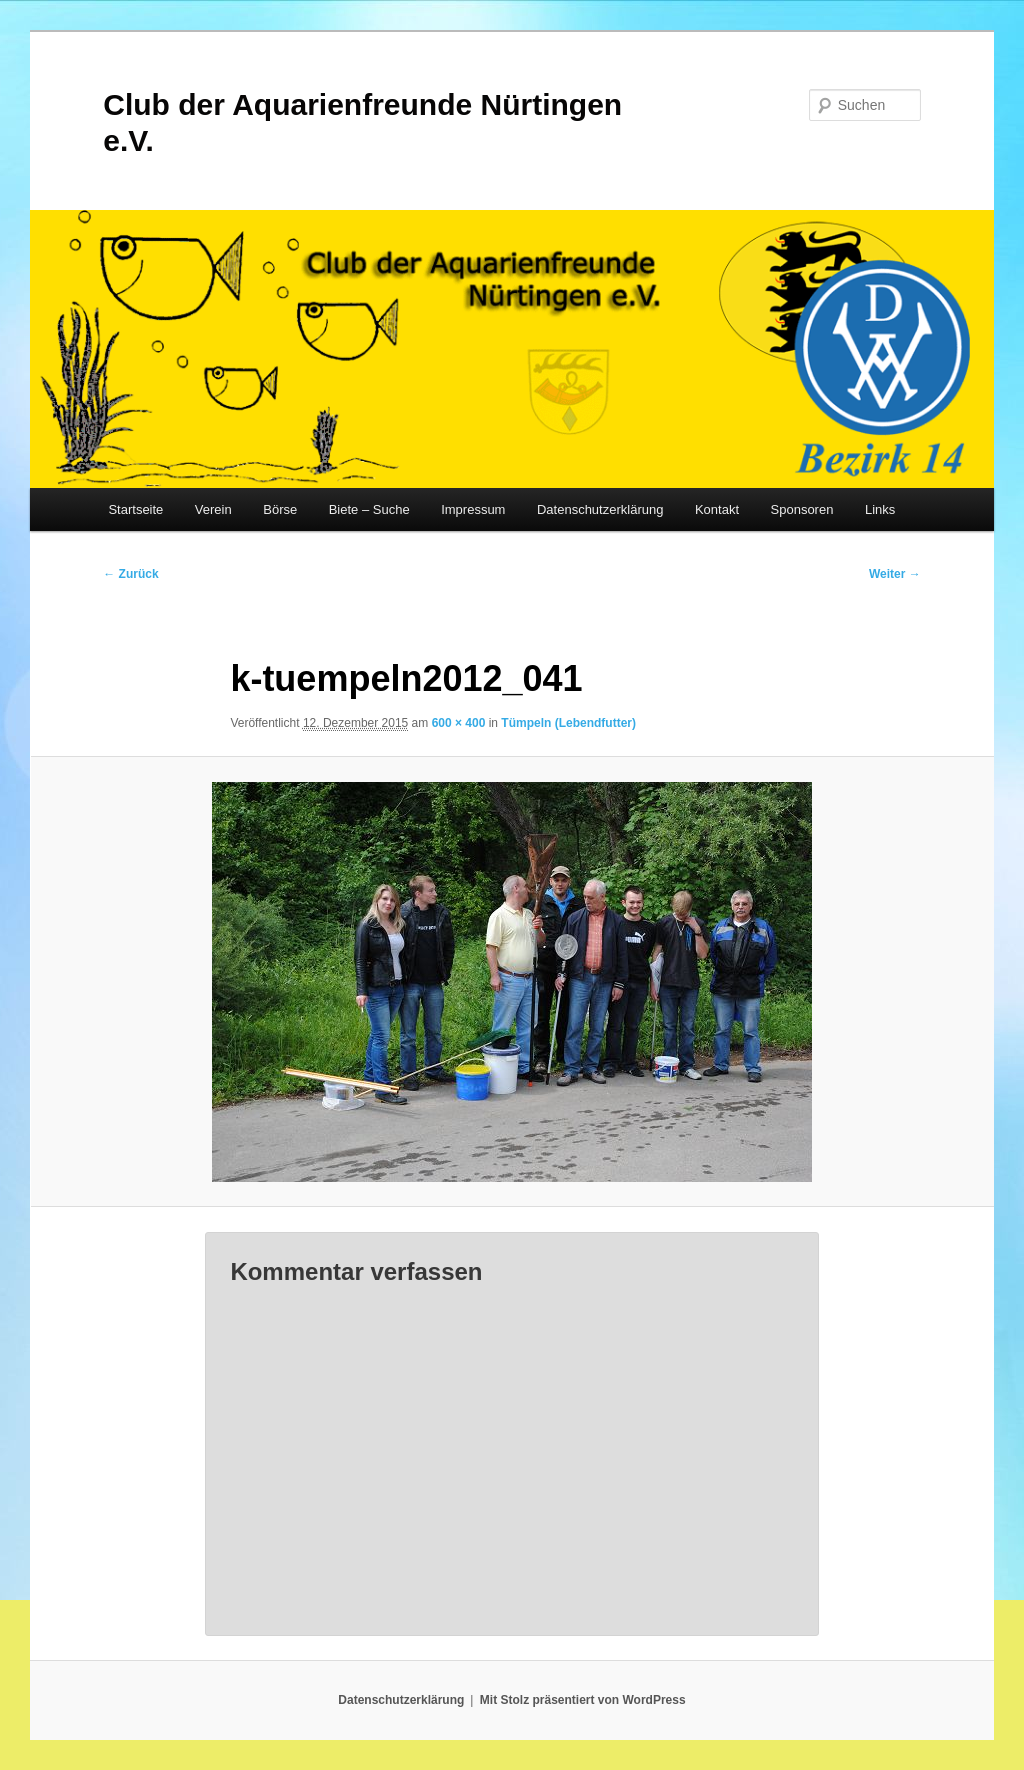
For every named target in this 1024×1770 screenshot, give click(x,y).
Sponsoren (802, 509)
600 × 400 (459, 723)
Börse (280, 509)
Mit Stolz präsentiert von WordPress (583, 1700)
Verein (213, 509)
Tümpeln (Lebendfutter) (568, 723)
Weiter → (895, 574)
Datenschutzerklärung (600, 509)
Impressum (473, 509)
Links (880, 509)
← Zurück (130, 574)
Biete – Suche (369, 509)
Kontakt (717, 509)
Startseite (135, 509)
